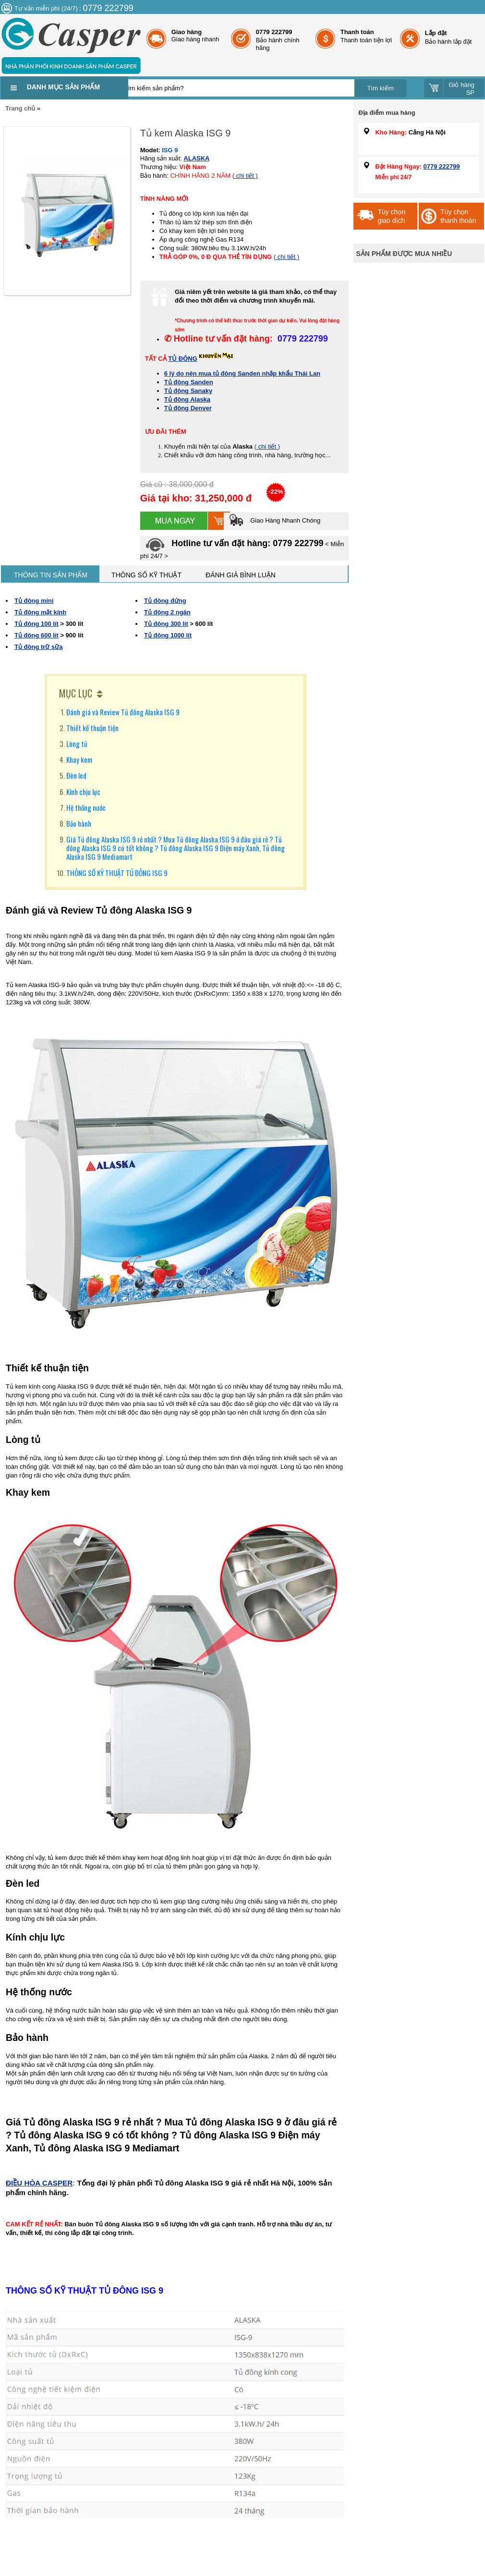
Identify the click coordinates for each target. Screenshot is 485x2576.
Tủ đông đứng (165, 600)
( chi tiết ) (245, 175)
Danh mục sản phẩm (63, 87)
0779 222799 (442, 166)
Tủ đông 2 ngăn (167, 612)
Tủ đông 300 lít (166, 623)
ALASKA (196, 158)
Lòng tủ (76, 743)
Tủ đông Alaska (187, 399)
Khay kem (79, 759)
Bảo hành (78, 823)
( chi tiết (266, 446)
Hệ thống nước (86, 807)
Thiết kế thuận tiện (92, 727)
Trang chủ (20, 108)
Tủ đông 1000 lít (168, 635)
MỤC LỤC (75, 693)
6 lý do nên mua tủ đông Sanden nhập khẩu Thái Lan (242, 373)
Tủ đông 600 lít (36, 635)
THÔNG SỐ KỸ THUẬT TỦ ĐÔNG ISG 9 (117, 872)
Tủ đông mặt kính (40, 612)
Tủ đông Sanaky (188, 390)
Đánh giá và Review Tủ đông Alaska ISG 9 (123, 712)
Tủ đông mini (34, 600)
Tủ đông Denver (188, 408)
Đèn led (76, 775)
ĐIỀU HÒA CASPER (39, 2183)
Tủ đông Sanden (188, 382)
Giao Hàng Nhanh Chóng (275, 520)
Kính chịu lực (83, 791)
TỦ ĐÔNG (182, 358)
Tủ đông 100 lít (36, 623)
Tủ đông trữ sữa (38, 646)
